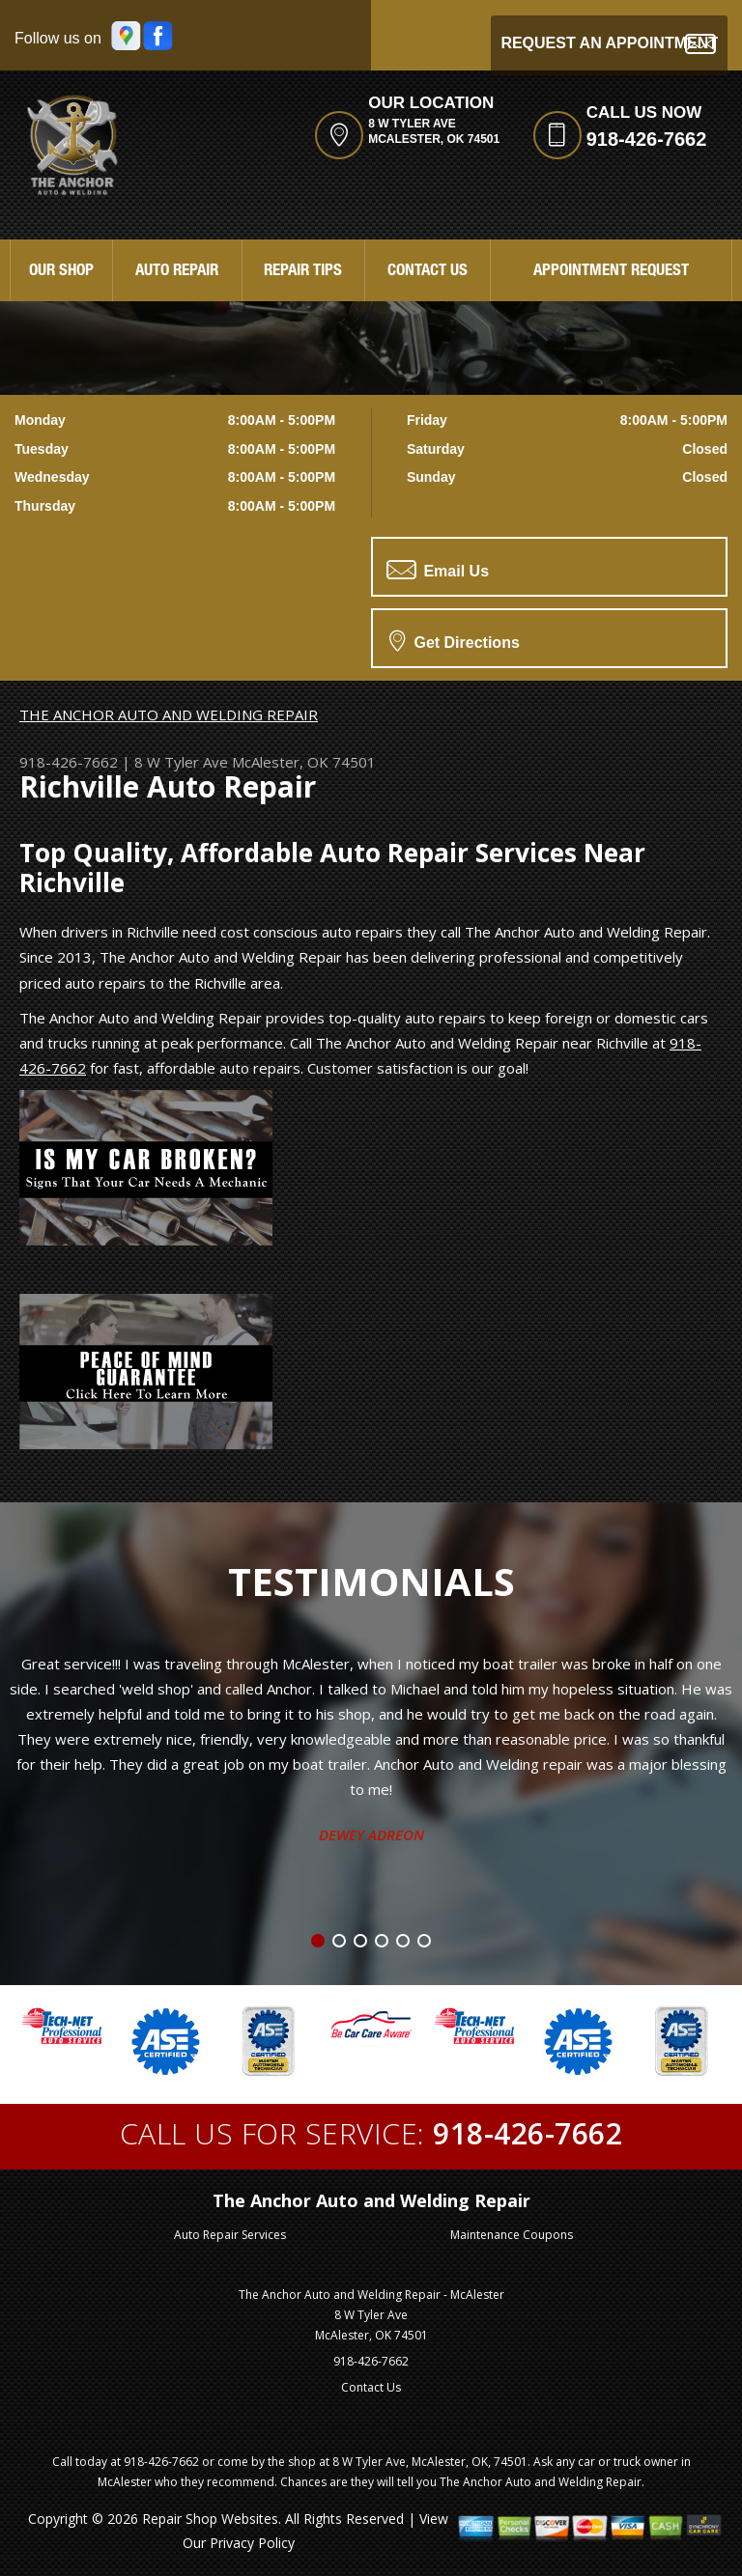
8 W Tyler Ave (181, 761)
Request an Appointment (609, 44)
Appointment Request (611, 272)
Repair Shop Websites (210, 2518)
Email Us (437, 569)
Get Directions (454, 640)
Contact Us (427, 272)
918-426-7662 (646, 139)
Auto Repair (176, 272)
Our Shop (61, 272)
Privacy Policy (252, 2543)
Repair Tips (303, 272)
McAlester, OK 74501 (304, 761)
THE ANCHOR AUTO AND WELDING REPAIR (168, 714)
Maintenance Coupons (511, 2234)
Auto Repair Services (230, 2234)
